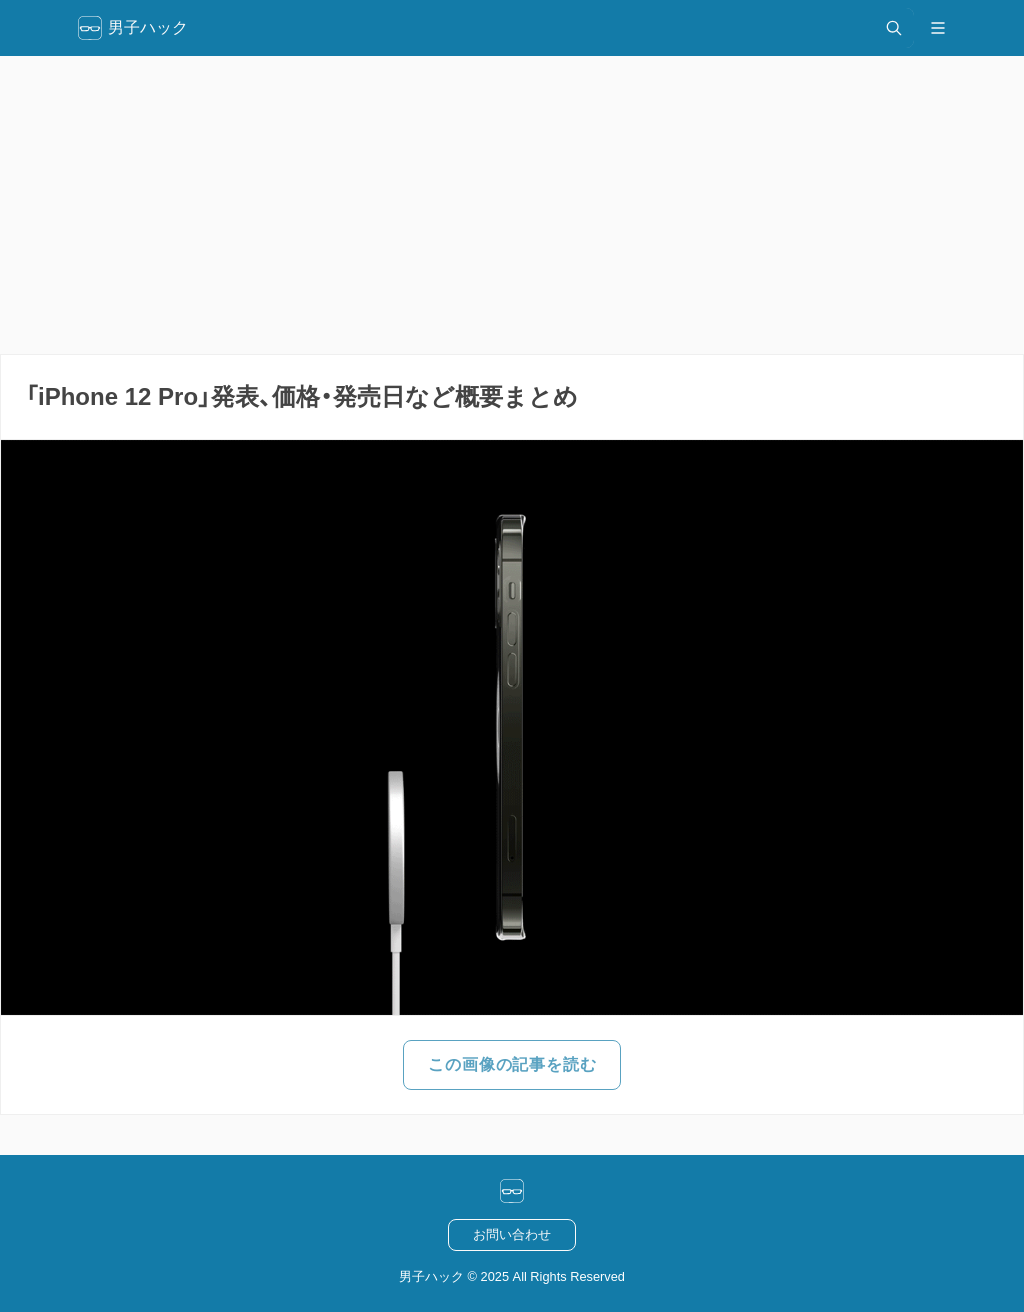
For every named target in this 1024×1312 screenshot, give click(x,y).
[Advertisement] (512, 205)
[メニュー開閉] (938, 28)
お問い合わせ (512, 1234)
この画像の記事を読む (512, 1064)
